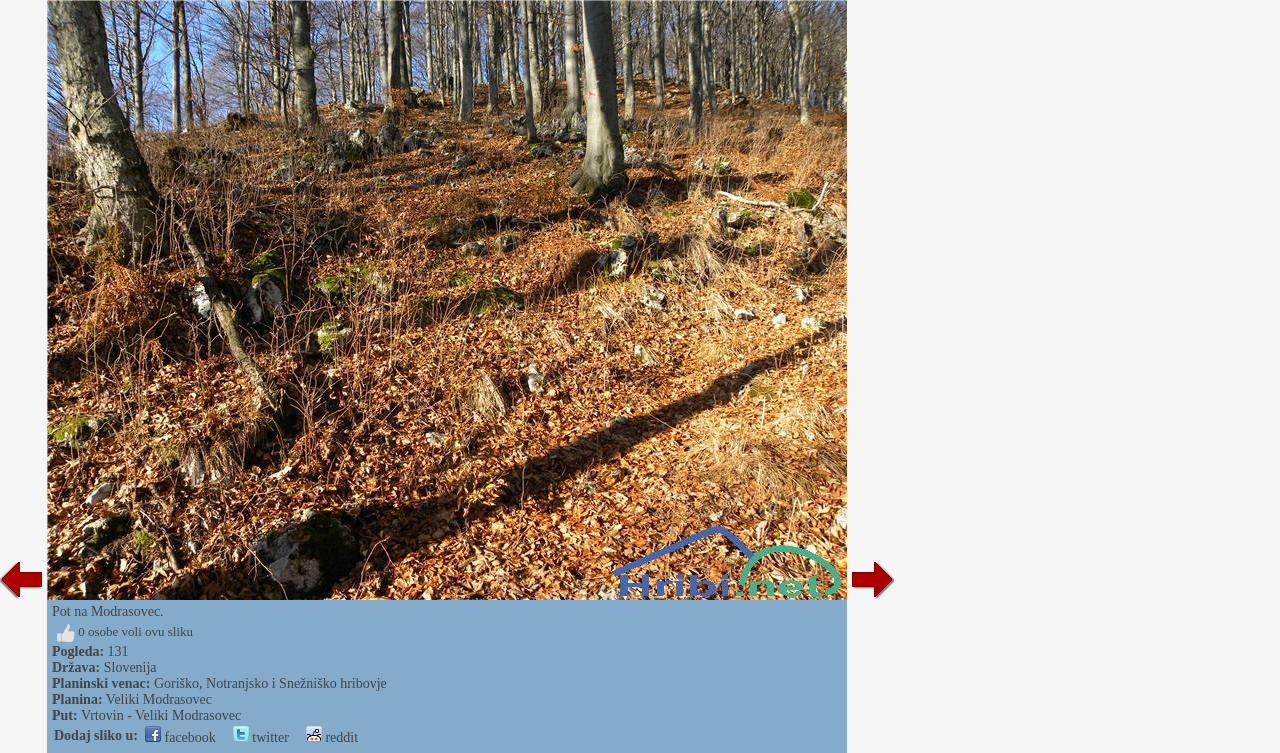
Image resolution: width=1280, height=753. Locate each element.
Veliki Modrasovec (159, 699)
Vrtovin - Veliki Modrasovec (161, 715)
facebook (180, 737)
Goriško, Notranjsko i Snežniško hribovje (270, 683)
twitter (261, 737)
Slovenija (130, 667)
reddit (332, 737)
